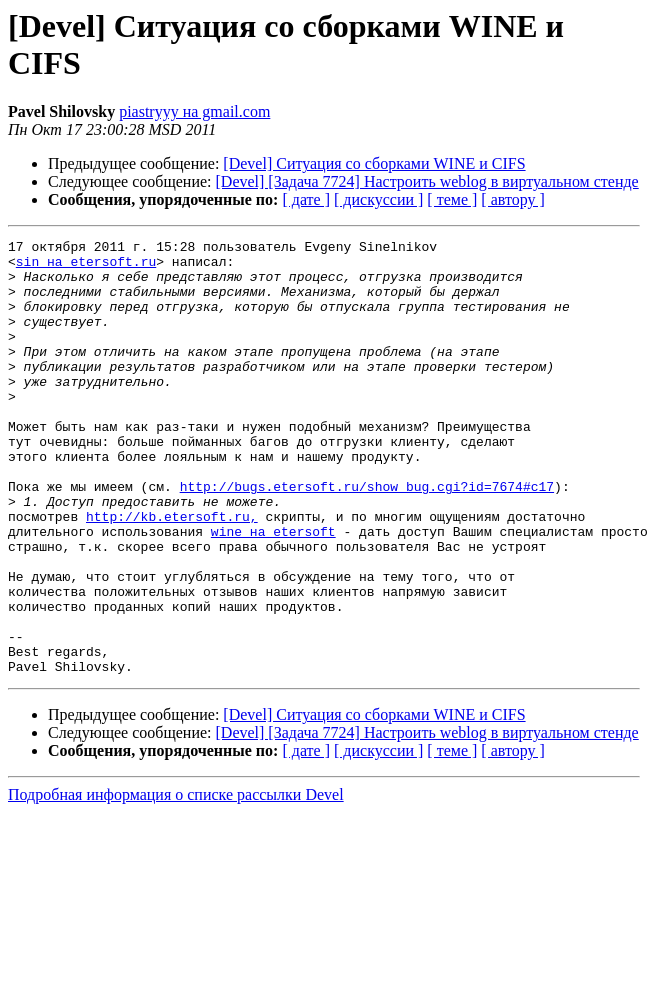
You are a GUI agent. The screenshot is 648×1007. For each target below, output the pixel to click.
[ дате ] (306, 199)
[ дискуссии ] (378, 199)
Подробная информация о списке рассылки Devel (176, 881)
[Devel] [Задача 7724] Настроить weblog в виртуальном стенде (427, 181)
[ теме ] (452, 199)
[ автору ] (512, 199)
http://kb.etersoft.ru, (172, 573)
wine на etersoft (273, 591)
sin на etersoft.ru (86, 267)
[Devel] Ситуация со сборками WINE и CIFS (374, 163)
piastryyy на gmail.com (194, 111)
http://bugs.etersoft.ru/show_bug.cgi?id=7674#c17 (367, 537)
